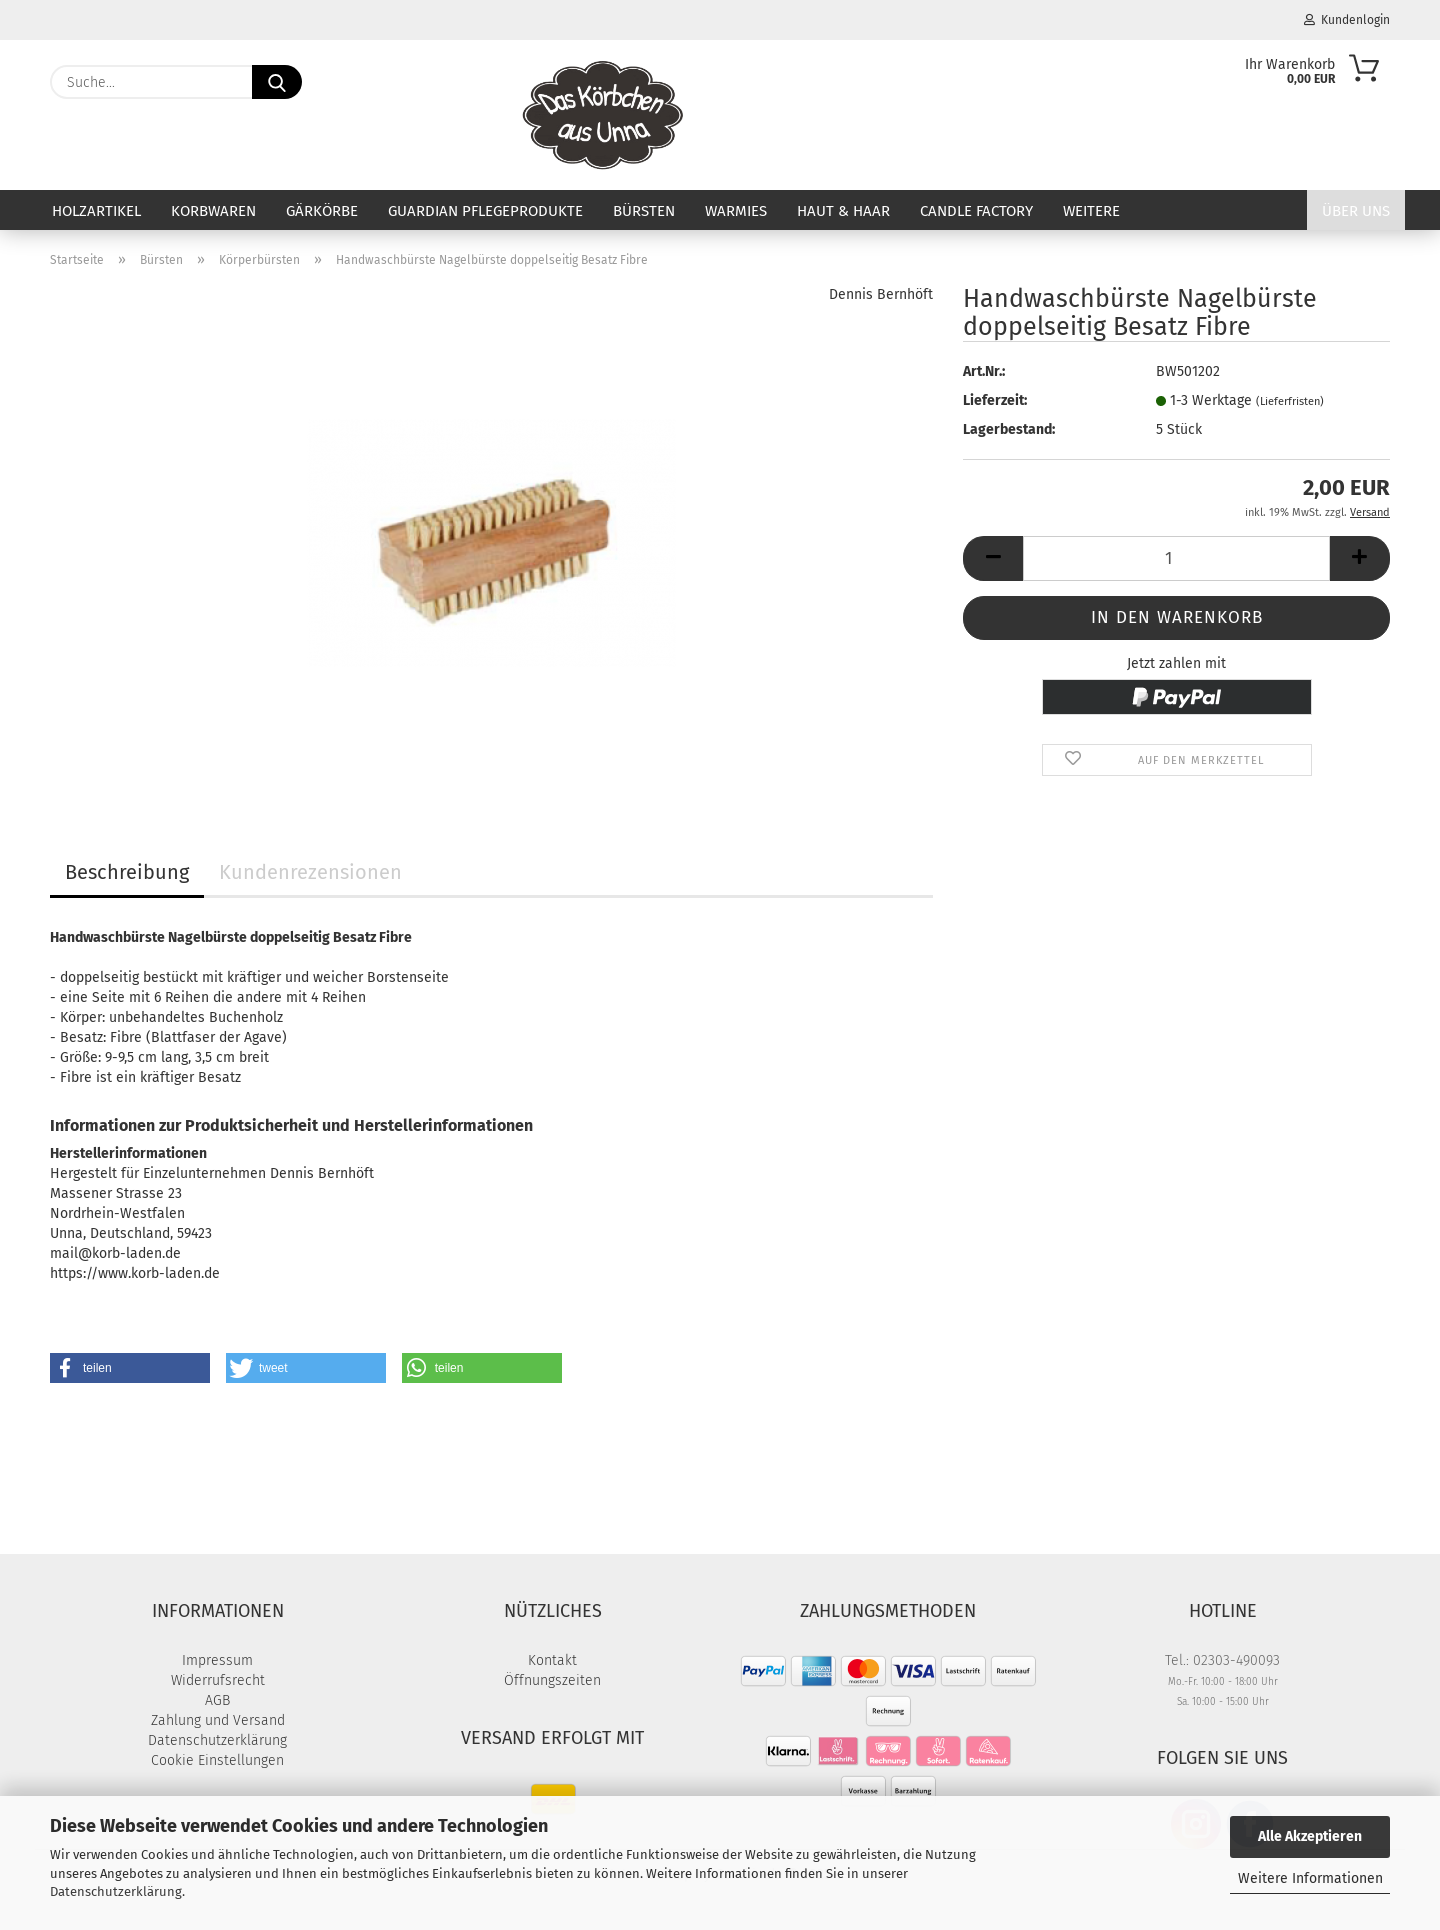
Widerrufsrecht (218, 1680)
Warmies (736, 211)
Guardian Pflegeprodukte (485, 211)
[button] (993, 558)
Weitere (1091, 211)
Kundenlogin (1347, 20)
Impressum (217, 1660)
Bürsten (644, 211)
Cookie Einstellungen (217, 1760)
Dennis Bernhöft (881, 294)
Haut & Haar (843, 211)
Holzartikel (96, 211)
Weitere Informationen (1310, 1878)
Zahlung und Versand (218, 1720)
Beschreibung (127, 872)
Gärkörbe (322, 211)
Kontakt (552, 1660)
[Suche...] (277, 82)
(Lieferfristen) (1290, 401)
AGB (217, 1700)
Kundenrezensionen (310, 872)
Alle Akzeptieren (1310, 1836)
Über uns (1356, 211)
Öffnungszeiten (552, 1680)
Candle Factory (976, 211)
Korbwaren (213, 211)
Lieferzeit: (995, 400)
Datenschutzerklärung (116, 1891)
